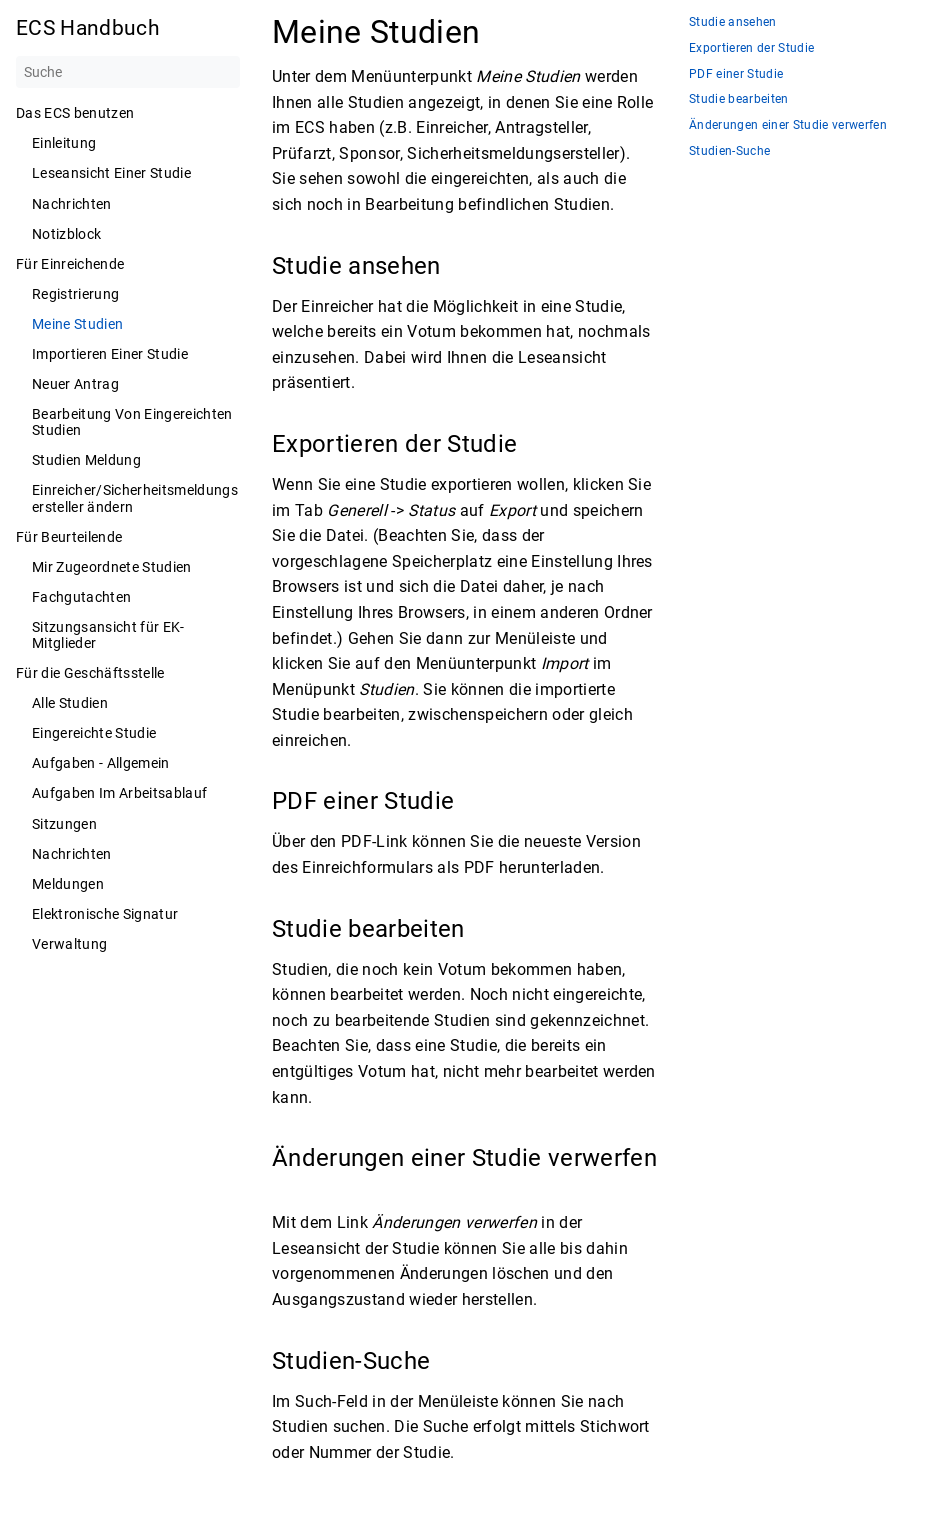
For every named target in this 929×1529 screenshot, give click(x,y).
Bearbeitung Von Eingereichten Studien (132, 422)
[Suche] (128, 72)
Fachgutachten (81, 597)
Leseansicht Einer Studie (111, 173)
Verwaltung (69, 944)
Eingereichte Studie (94, 733)
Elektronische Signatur (105, 914)
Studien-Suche (729, 151)
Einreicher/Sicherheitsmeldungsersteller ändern (135, 498)
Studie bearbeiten (739, 99)
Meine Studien (77, 324)
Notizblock (66, 234)
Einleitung (64, 143)
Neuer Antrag (75, 384)
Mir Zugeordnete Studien (112, 567)
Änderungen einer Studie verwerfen (788, 125)
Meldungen (68, 884)
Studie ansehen (733, 22)
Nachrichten (72, 204)
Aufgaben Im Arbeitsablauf (119, 793)
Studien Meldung (86, 460)
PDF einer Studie (736, 74)
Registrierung (75, 294)
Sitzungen (64, 824)
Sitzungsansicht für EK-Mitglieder (108, 635)
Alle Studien (70, 703)
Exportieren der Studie (751, 48)
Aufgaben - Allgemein (101, 763)
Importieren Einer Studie (110, 354)
